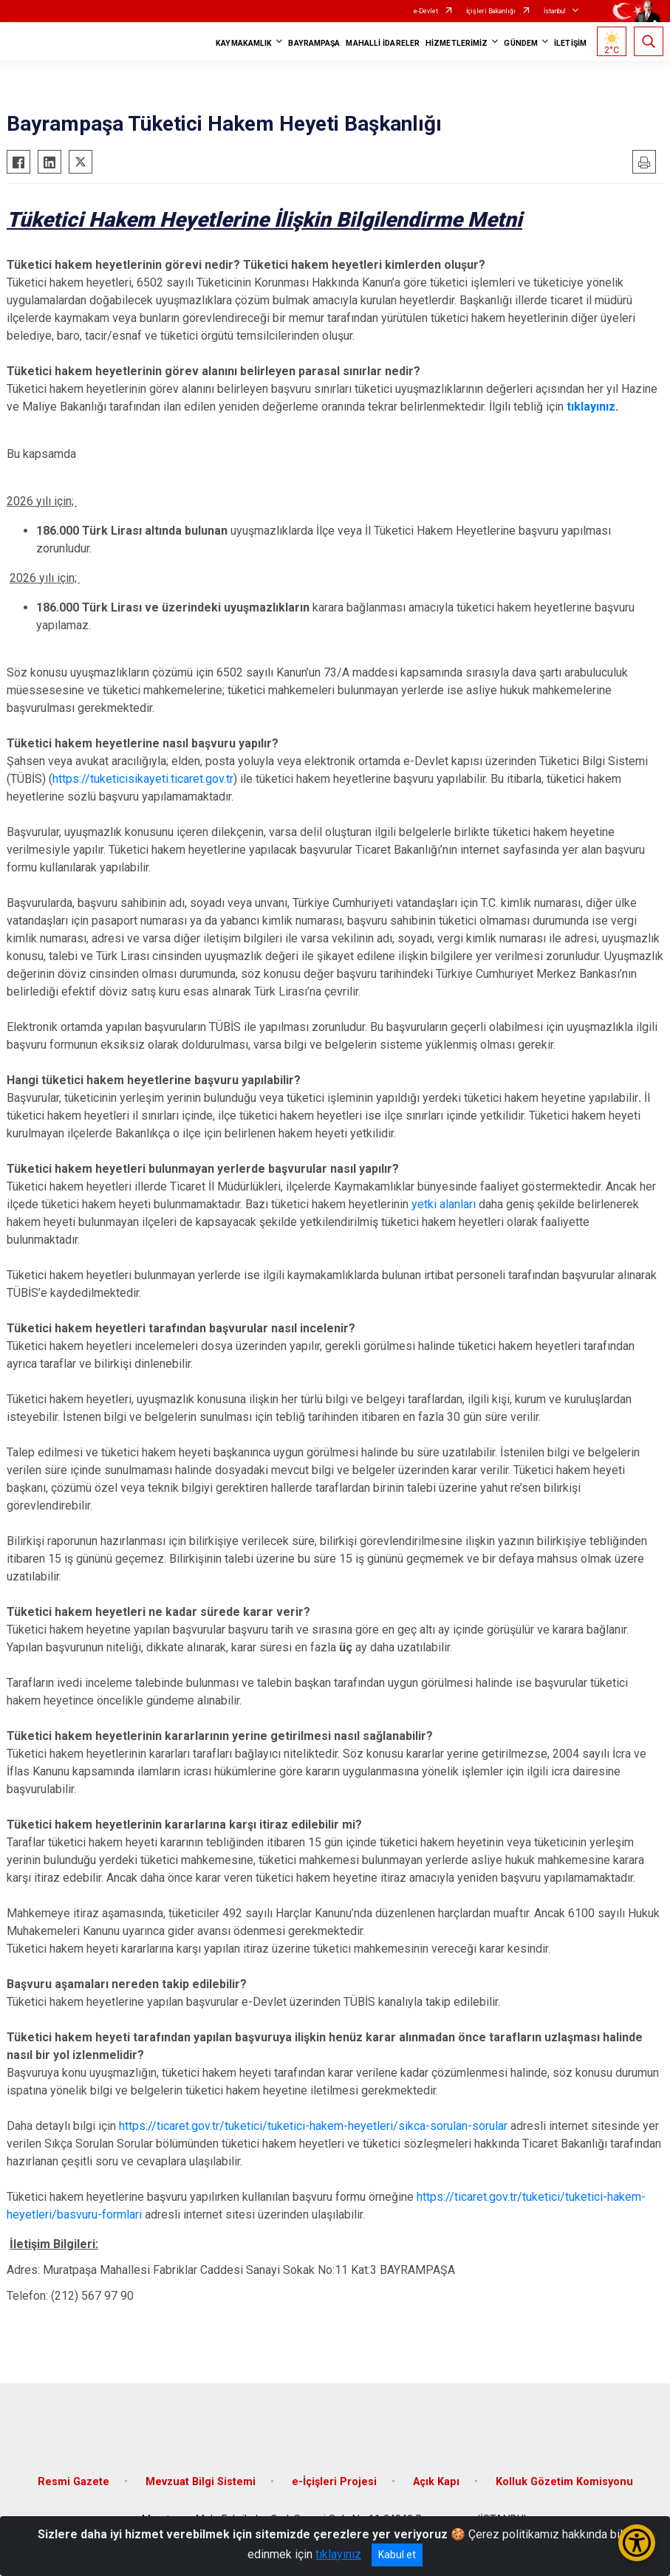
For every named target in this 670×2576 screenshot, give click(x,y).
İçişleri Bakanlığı (491, 11)
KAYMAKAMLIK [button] (244, 43)
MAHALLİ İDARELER (383, 43)
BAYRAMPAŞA (314, 43)
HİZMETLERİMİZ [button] (456, 43)
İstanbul (555, 11)
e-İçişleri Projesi (334, 2482)
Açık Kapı (436, 2482)
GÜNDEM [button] (521, 43)
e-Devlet (426, 11)
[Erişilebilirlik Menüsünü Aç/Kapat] (636, 2542)
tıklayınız (591, 407)
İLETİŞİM (570, 43)
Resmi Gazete (73, 2482)
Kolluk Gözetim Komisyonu (564, 2482)
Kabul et (397, 2554)
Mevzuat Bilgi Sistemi (201, 2482)
